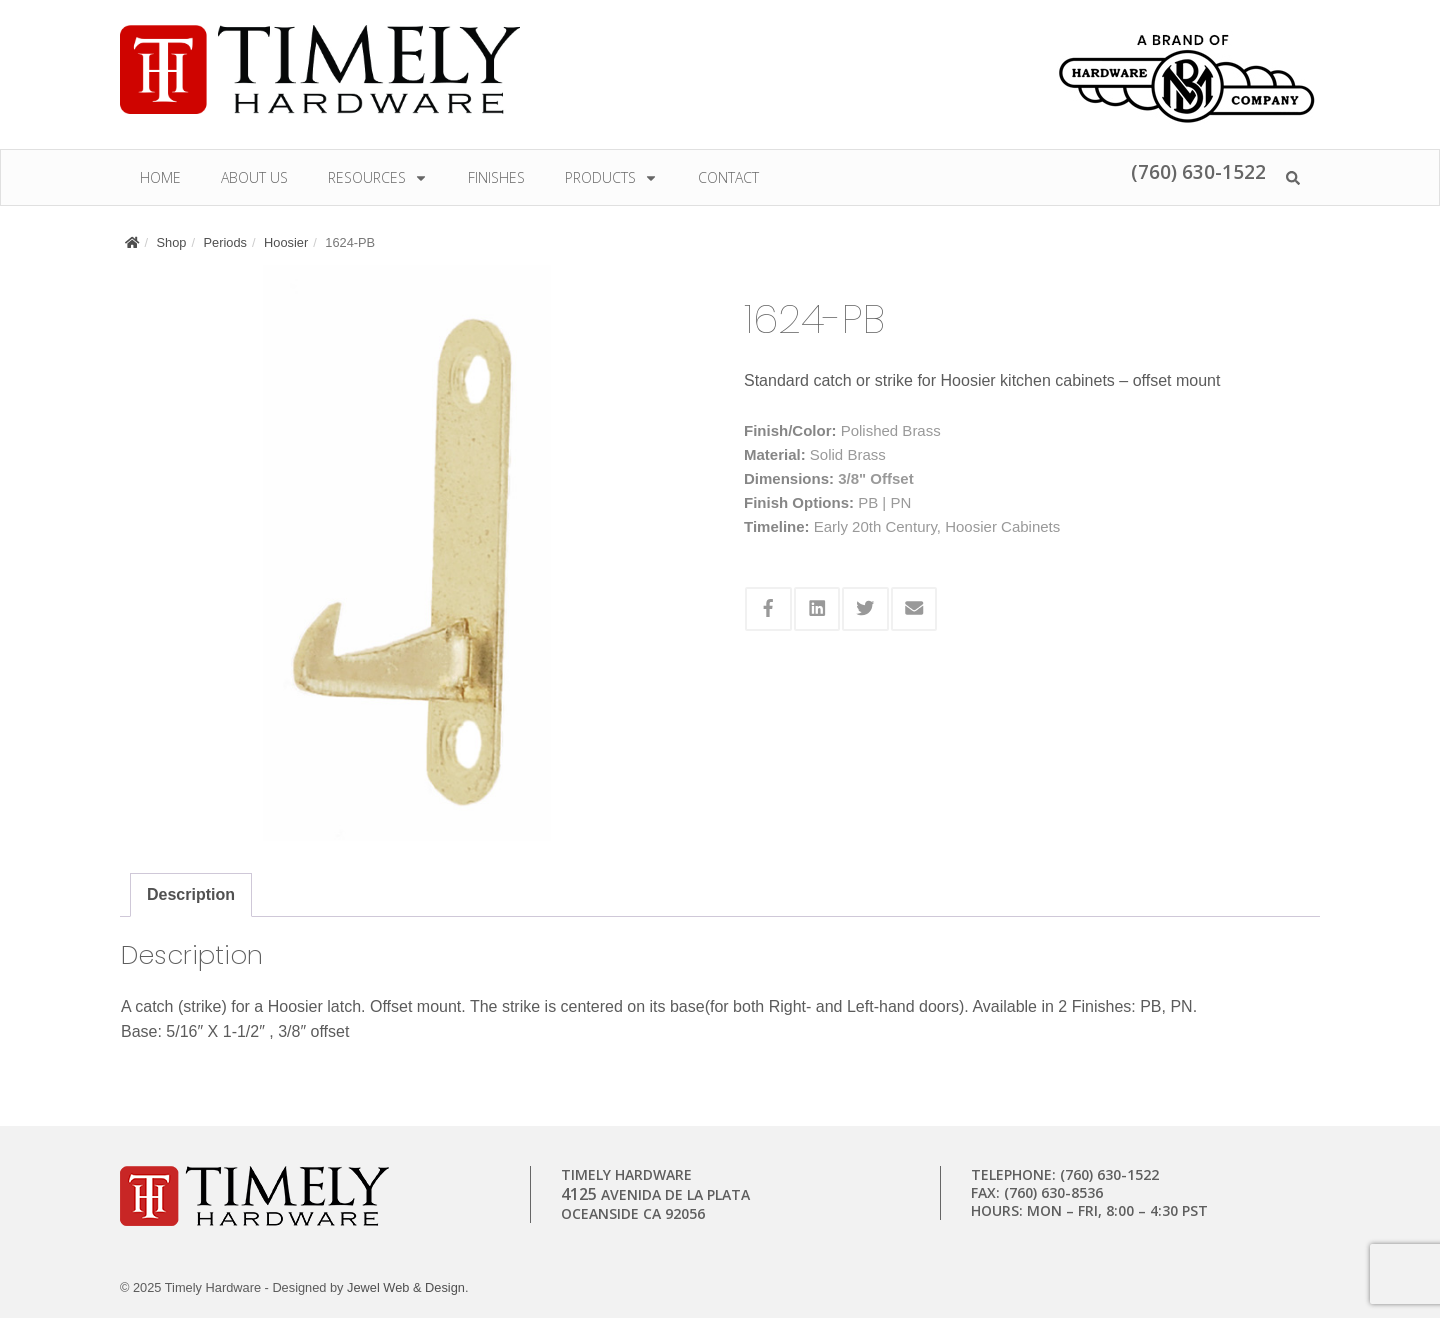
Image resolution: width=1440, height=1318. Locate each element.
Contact (728, 177)
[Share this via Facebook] (768, 609)
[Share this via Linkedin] (817, 609)
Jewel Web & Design (406, 1287)
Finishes (496, 177)
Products (611, 177)
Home (160, 177)
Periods (225, 242)
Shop (172, 242)
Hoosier (286, 242)
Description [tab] (191, 894)
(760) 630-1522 (1198, 171)
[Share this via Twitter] (865, 609)
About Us (254, 177)
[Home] (132, 242)
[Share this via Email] (914, 609)
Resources (378, 177)
